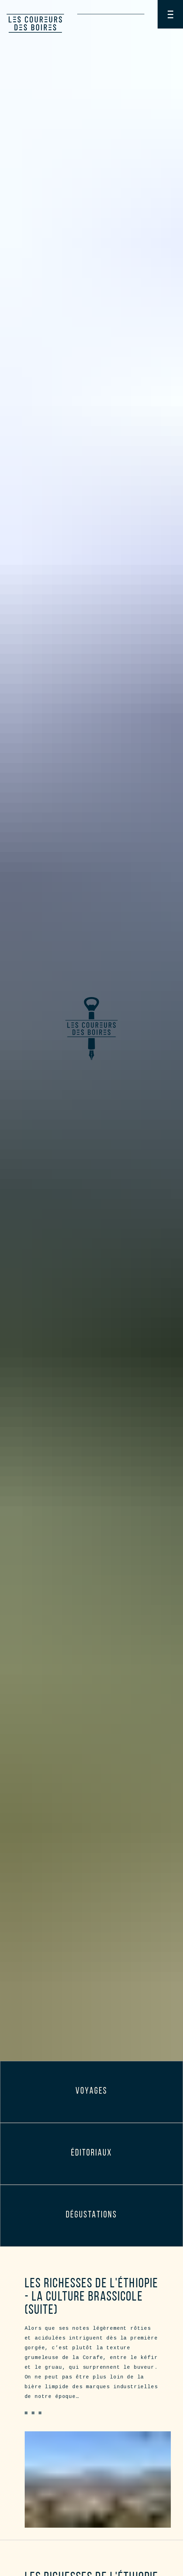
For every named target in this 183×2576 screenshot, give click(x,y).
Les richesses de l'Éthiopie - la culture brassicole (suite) (92, 2297)
